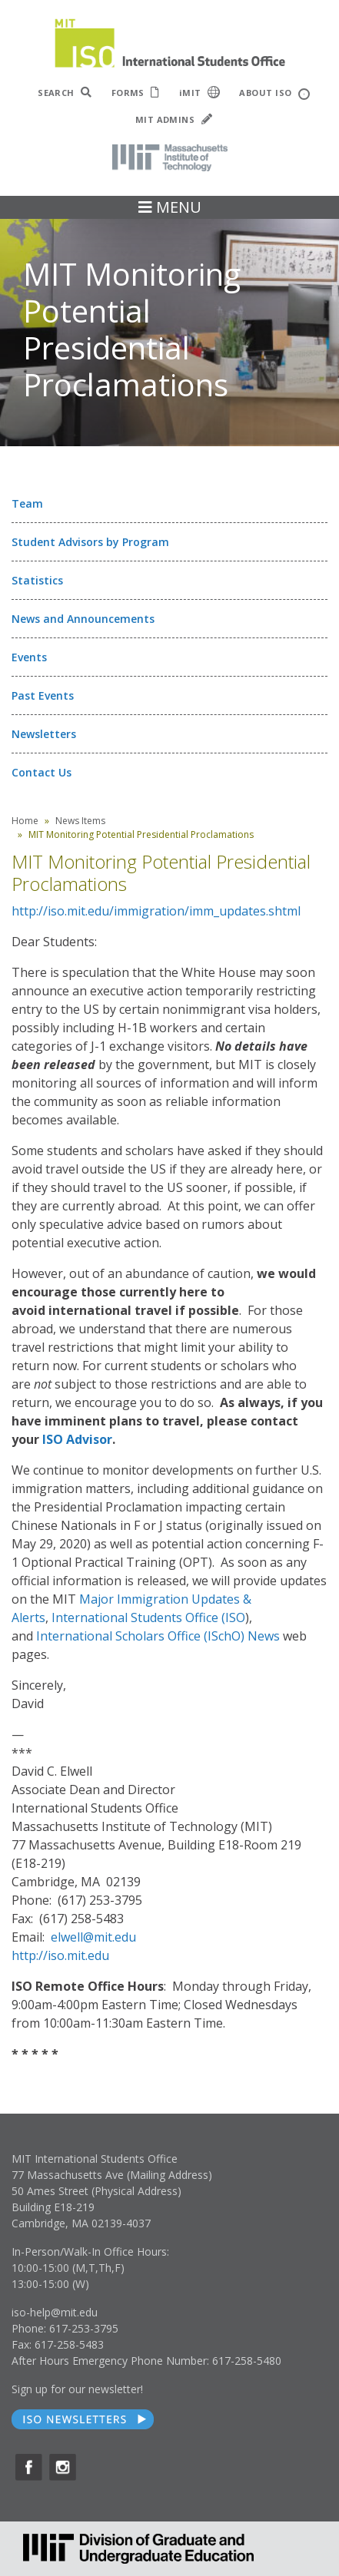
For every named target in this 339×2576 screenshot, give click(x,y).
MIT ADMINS (173, 119)
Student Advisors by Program (90, 542)
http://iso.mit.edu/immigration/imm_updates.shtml (156, 910)
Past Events (43, 695)
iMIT (200, 92)
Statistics (37, 580)
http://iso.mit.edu (60, 1955)
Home (25, 820)
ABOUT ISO (274, 93)
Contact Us (41, 772)
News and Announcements (83, 618)
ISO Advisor (77, 1439)
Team (27, 503)
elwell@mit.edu (93, 1937)
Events (29, 657)
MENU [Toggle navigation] (169, 207)
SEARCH (65, 92)
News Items (80, 820)
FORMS (135, 92)
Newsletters (44, 734)
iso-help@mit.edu (55, 2312)
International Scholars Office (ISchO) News (158, 1635)
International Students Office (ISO (148, 1617)
